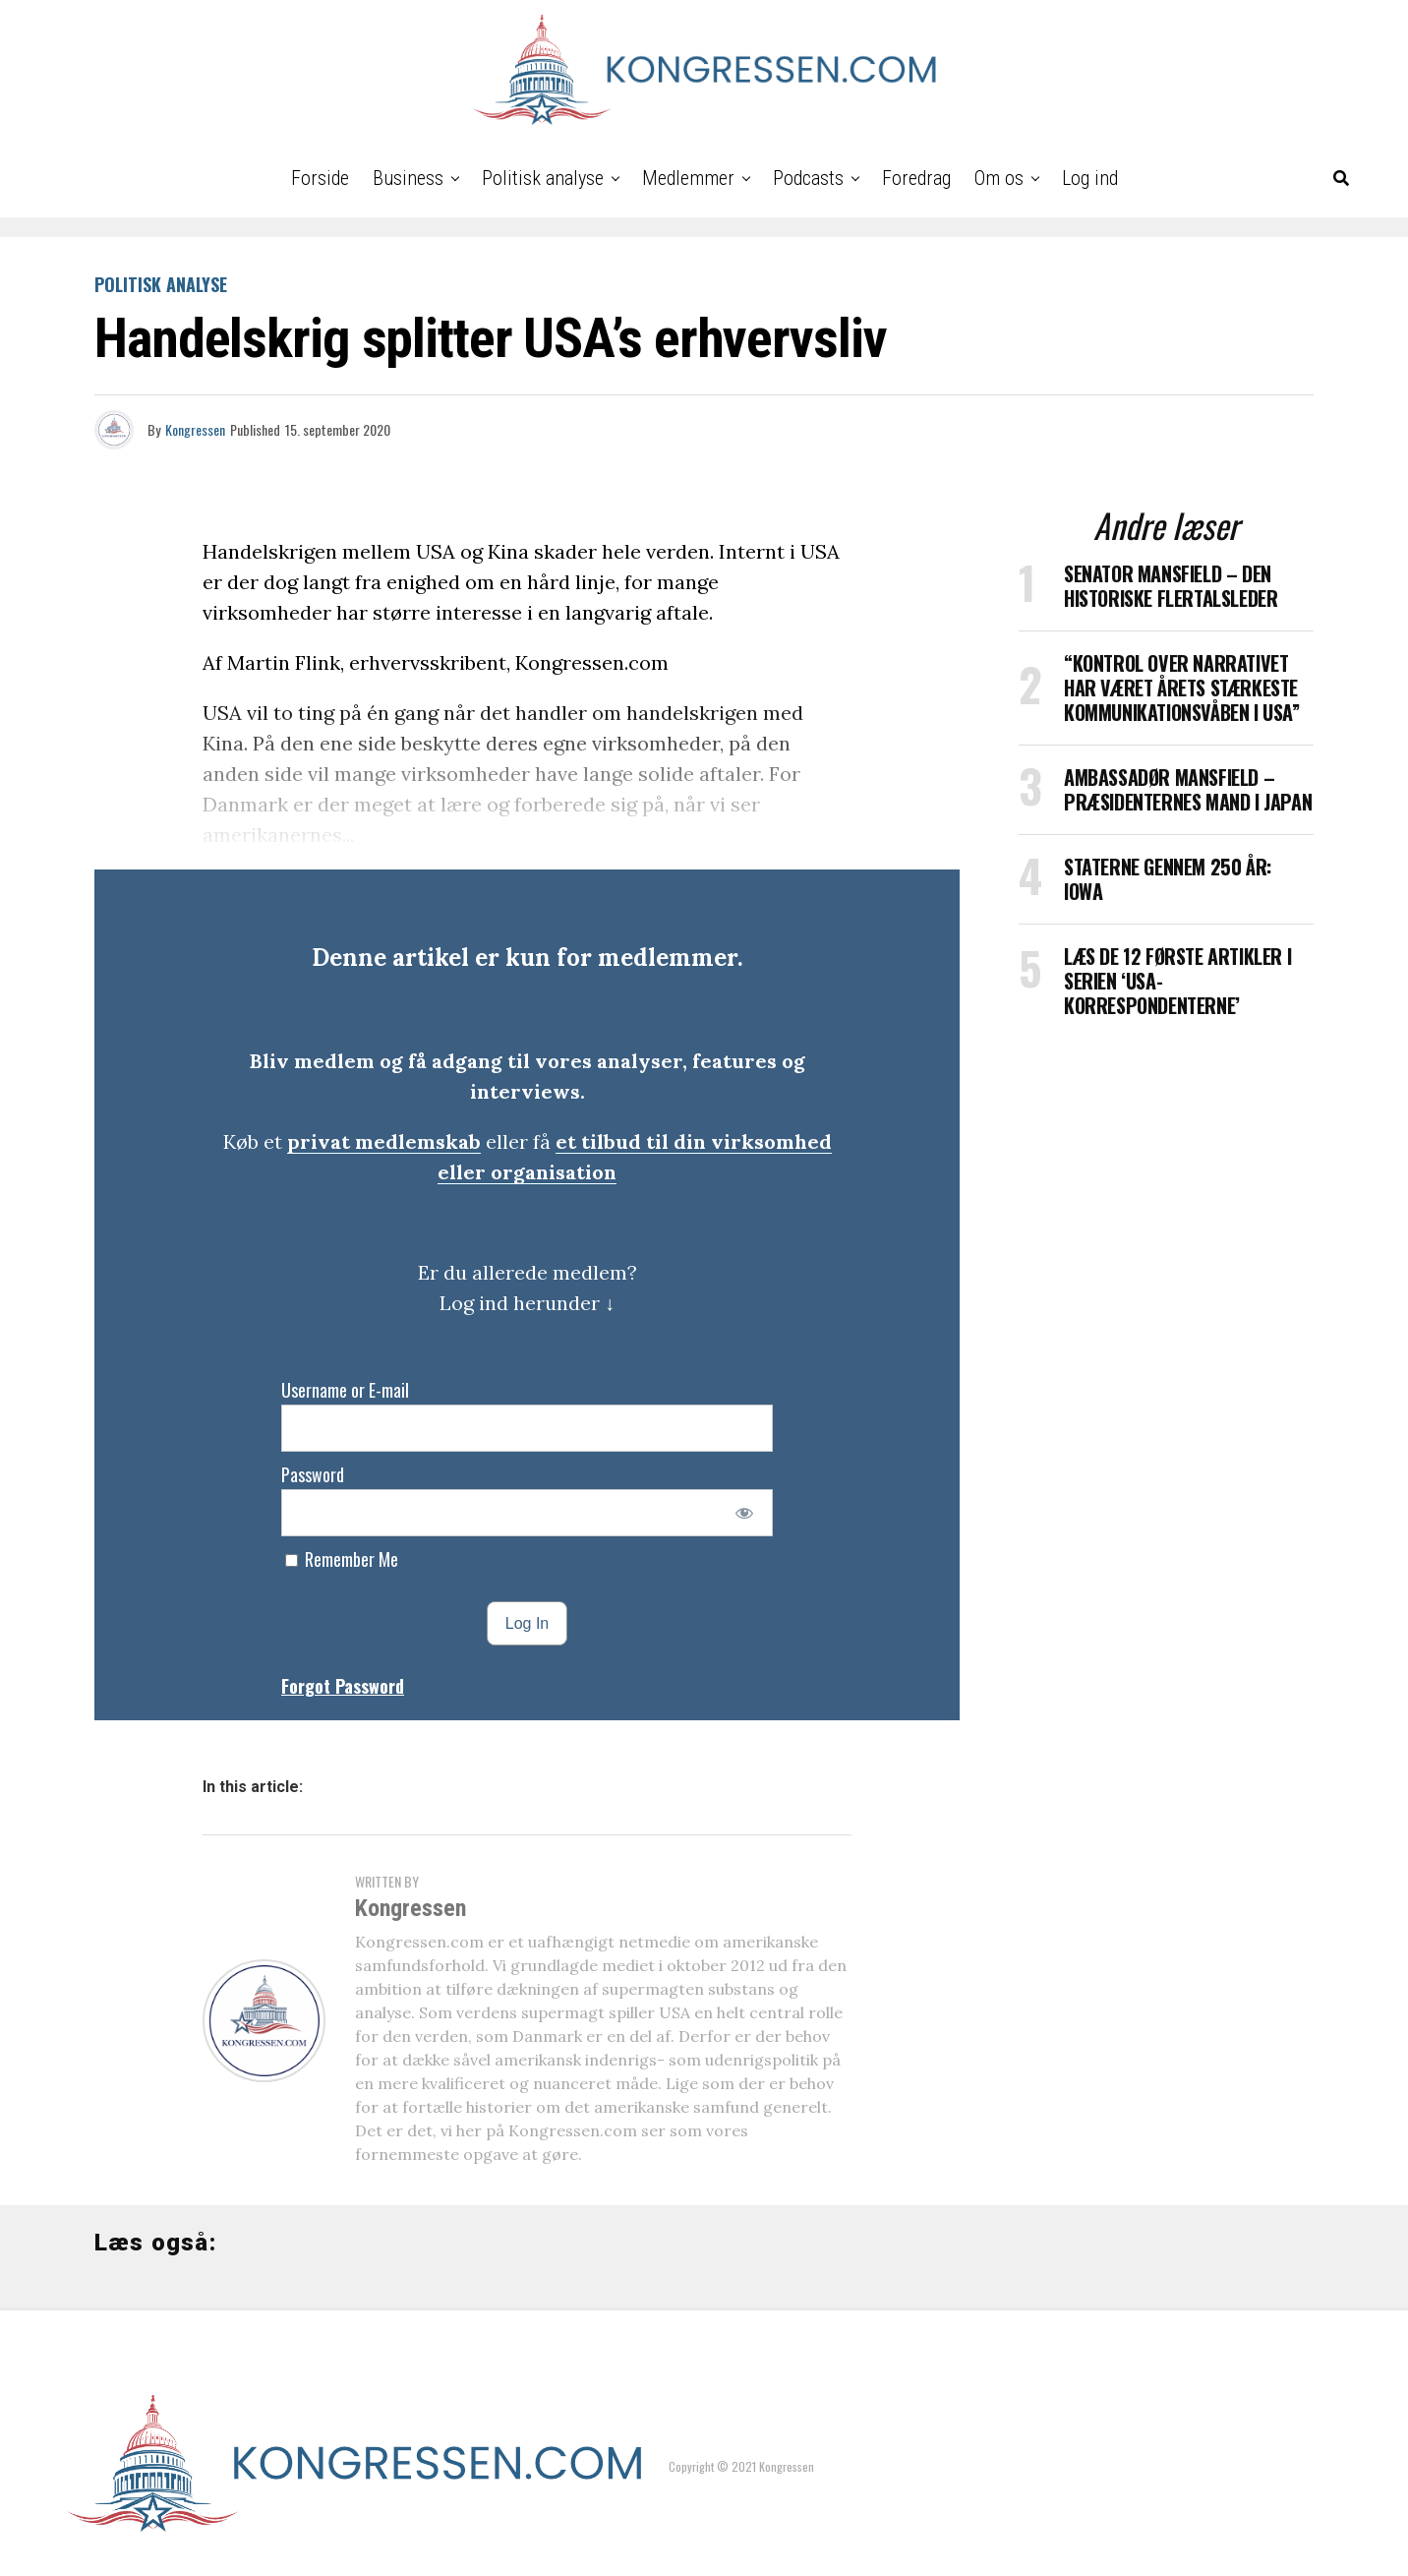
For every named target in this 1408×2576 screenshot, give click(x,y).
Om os (999, 178)
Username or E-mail (345, 1390)
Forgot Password (342, 1686)
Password (312, 1474)
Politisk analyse (543, 178)
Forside (320, 178)
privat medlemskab (384, 1141)
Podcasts (808, 178)
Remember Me (341, 1559)
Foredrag (916, 178)
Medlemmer (688, 178)
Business (408, 178)
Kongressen (195, 429)
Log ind (1090, 178)
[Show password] (745, 1512)
